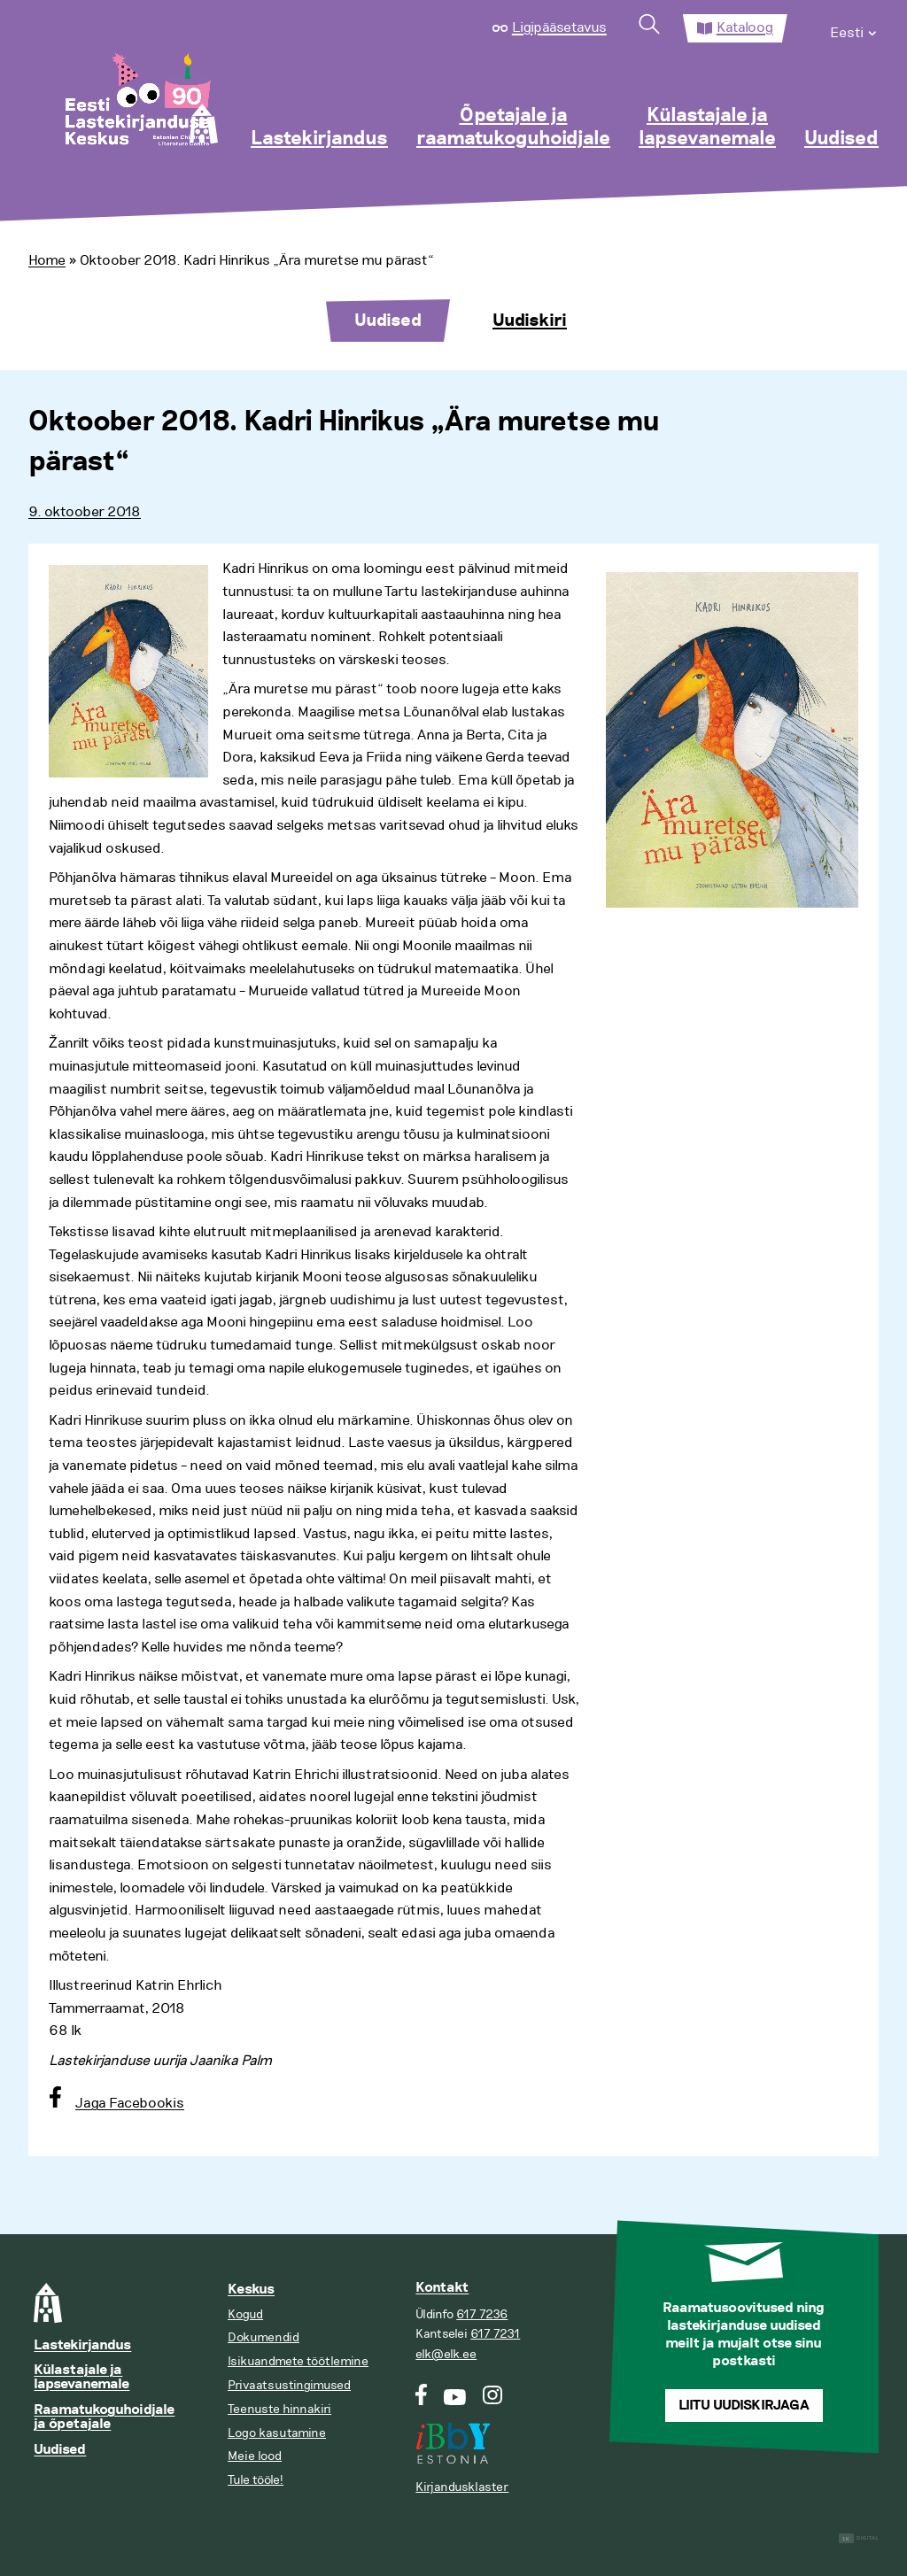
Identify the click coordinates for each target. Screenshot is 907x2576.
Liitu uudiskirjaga (744, 2405)
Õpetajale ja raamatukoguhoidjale (513, 127)
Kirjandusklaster (461, 2487)
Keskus (251, 2289)
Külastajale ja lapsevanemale (707, 127)
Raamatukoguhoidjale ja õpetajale (104, 2417)
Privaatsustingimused (289, 2385)
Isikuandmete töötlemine (298, 2361)
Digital (859, 2538)
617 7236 (482, 2314)
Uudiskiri (529, 320)
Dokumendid (263, 2337)
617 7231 (495, 2333)
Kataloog (745, 27)
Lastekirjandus (319, 139)
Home (47, 260)
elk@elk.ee (446, 2354)
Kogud (245, 2314)
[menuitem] (854, 28)
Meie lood (255, 2456)
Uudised (841, 139)
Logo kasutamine (277, 2433)
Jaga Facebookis (129, 2103)
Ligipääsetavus (559, 27)
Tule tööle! (255, 2479)
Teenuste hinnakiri (279, 2409)
